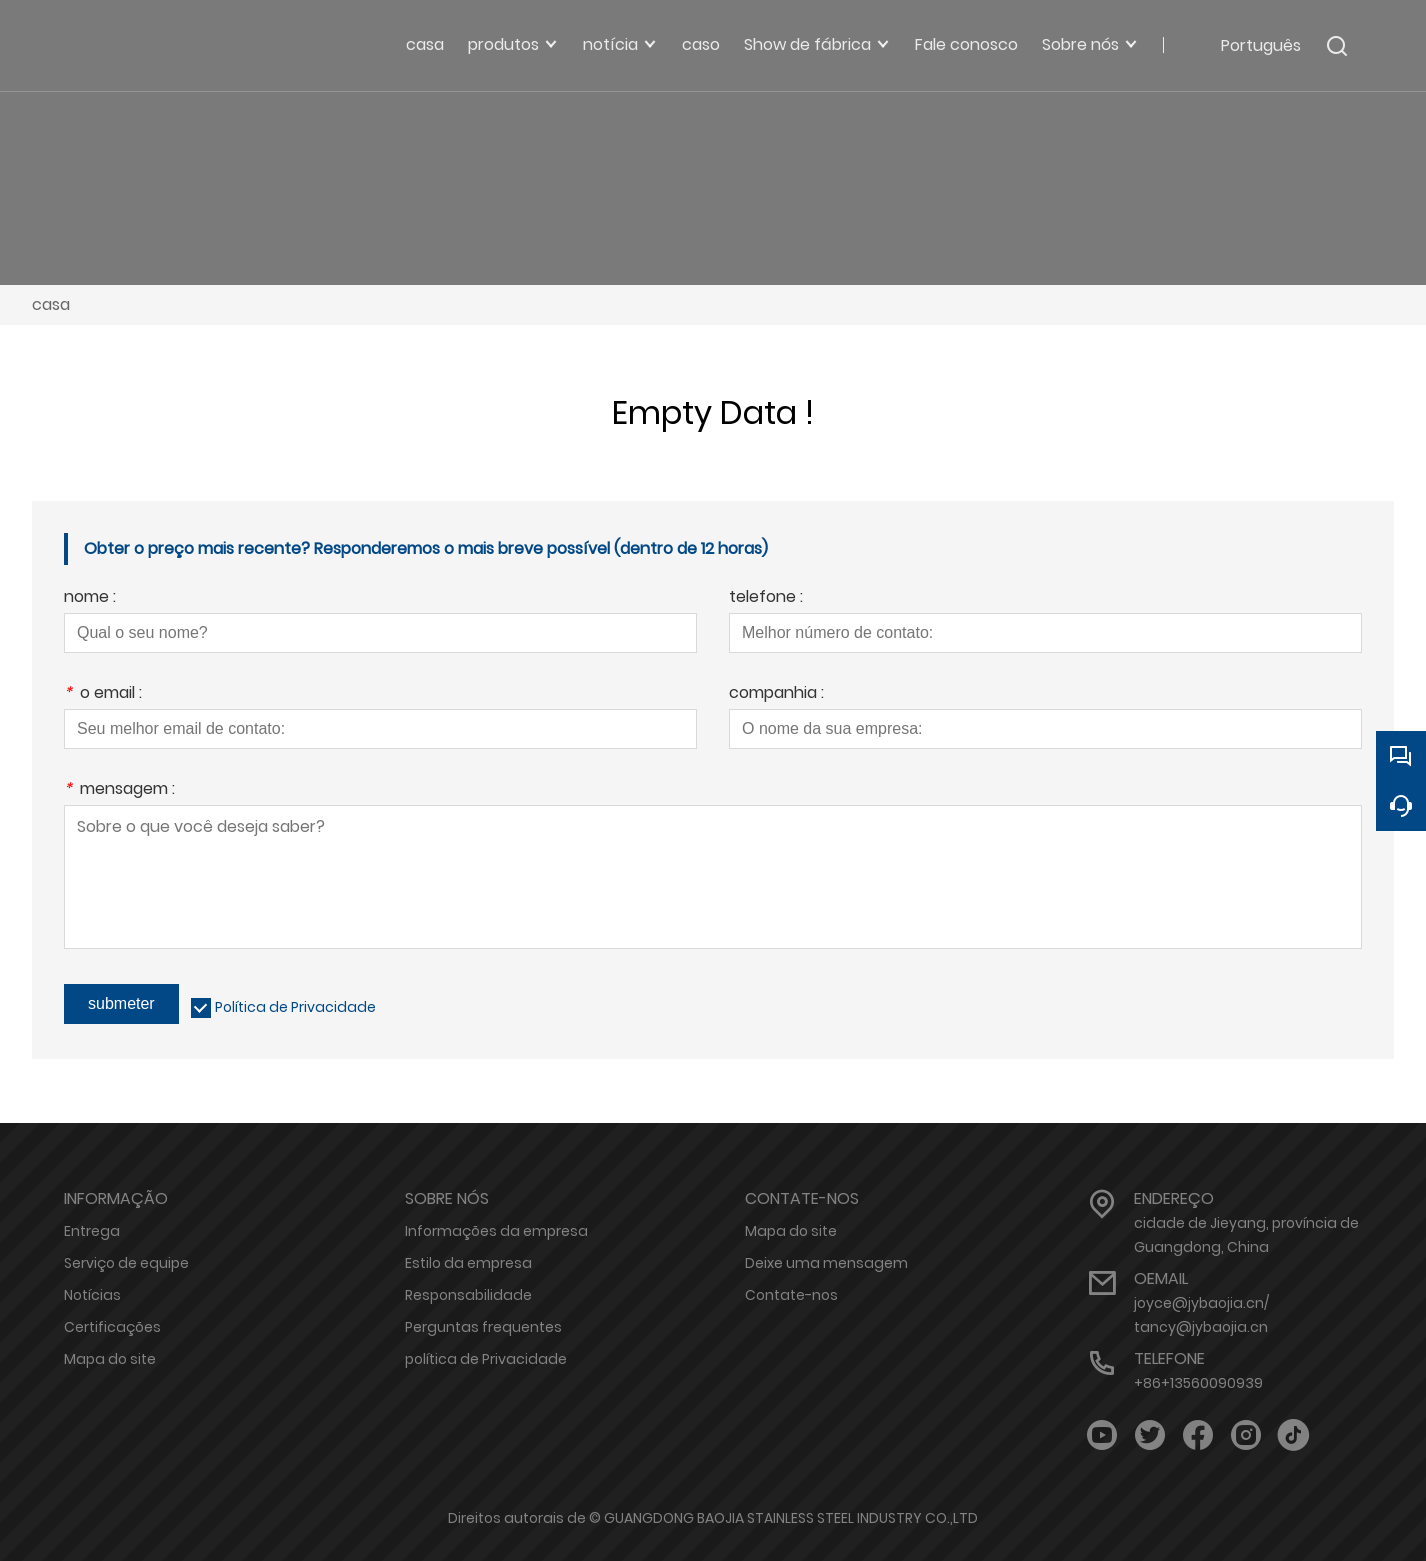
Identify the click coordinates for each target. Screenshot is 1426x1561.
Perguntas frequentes (483, 1327)
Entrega (92, 1231)
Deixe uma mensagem (826, 1263)
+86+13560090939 (1198, 1383)
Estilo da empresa (468, 1263)
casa (51, 304)
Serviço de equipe (126, 1263)
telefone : (766, 598)
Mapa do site (110, 1359)
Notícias (92, 1295)
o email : (103, 694)
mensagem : (119, 790)
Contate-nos (791, 1295)
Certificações (112, 1327)
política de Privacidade (486, 1359)
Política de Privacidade (295, 1007)
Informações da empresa (496, 1231)
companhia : (776, 694)
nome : (90, 598)
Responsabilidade (468, 1295)
